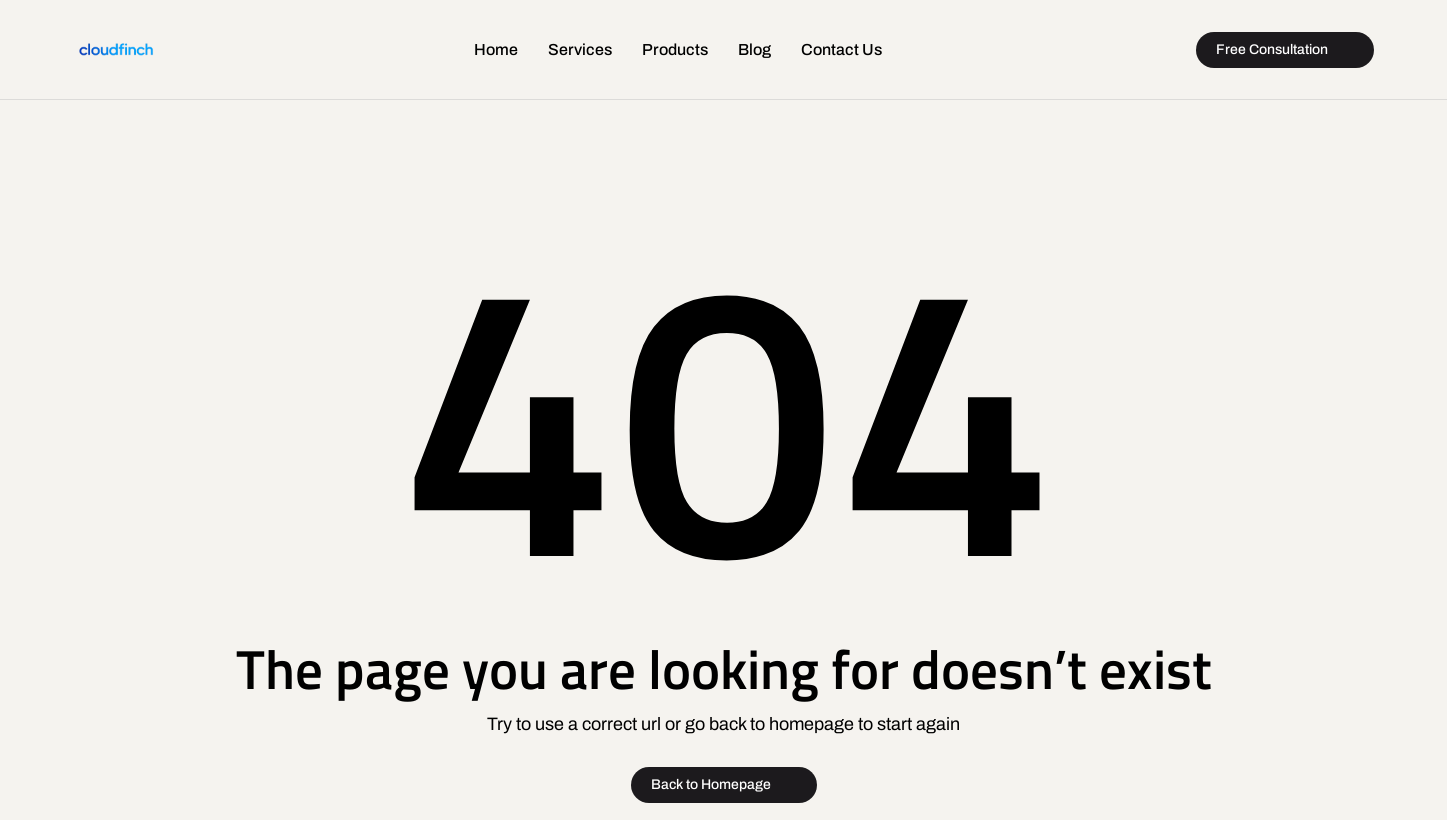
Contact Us (841, 49)
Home (496, 49)
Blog (754, 49)
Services (580, 49)
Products (675, 49)
